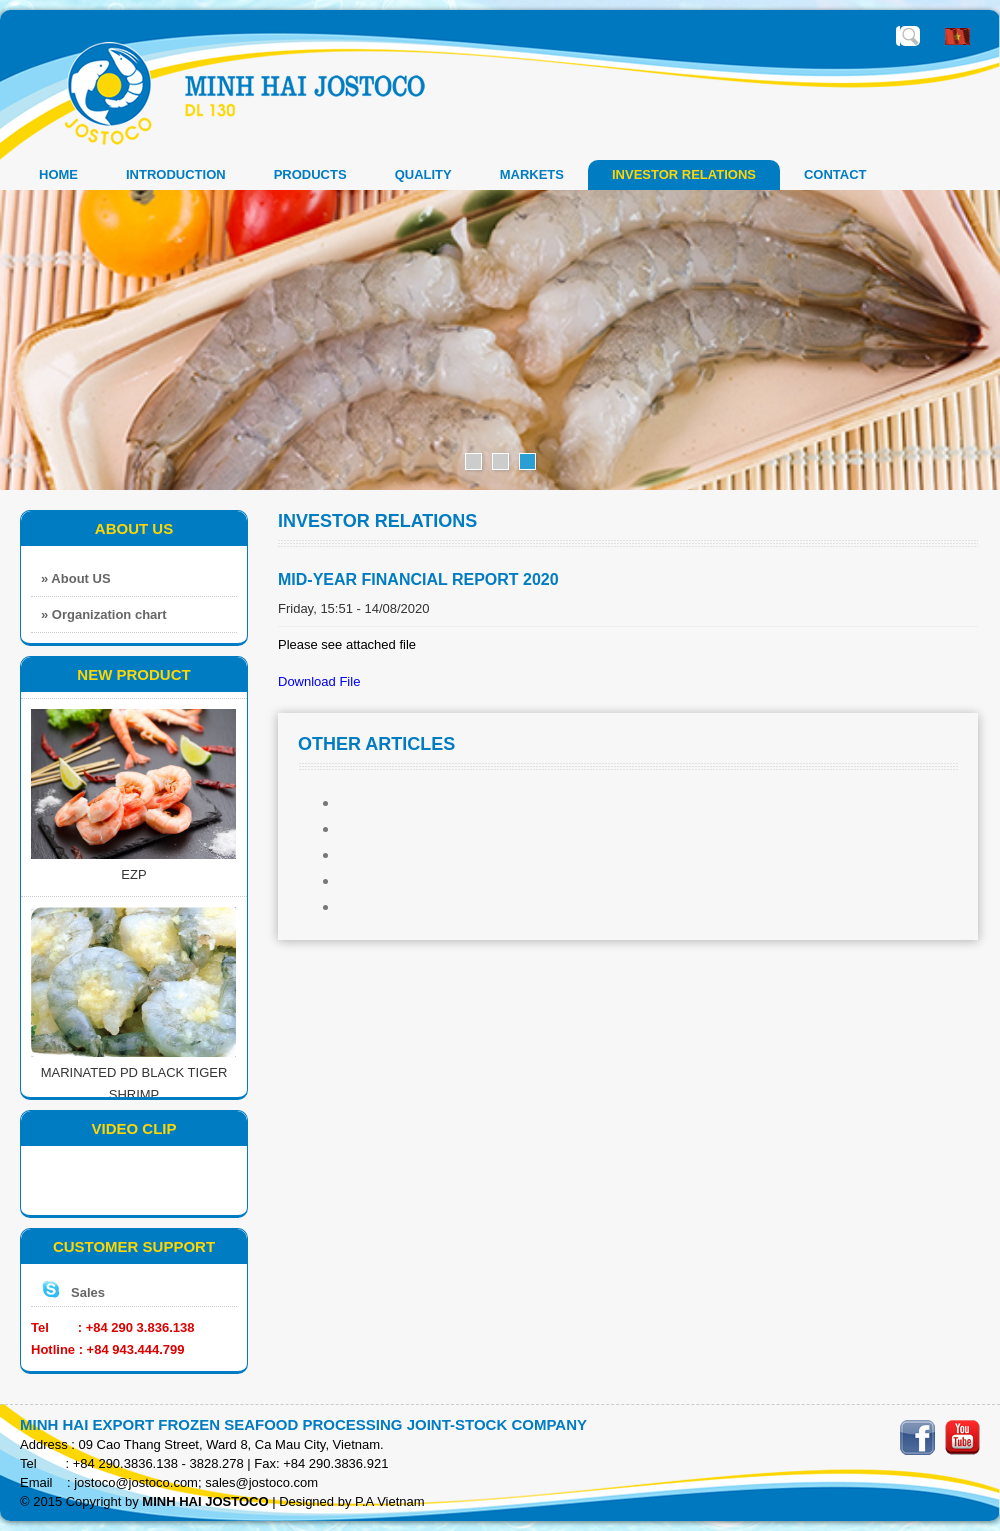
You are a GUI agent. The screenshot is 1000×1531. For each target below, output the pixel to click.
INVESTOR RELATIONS (684, 174)
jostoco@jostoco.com (136, 1482)
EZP (133, 891)
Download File (319, 681)
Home (58, 174)
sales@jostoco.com (261, 1482)
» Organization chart (104, 614)
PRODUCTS (310, 174)
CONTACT (835, 174)
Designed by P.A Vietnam (352, 1501)
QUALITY (423, 174)
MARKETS (532, 174)
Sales (88, 1292)
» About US (76, 578)
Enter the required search (910, 36)
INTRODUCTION (176, 174)
